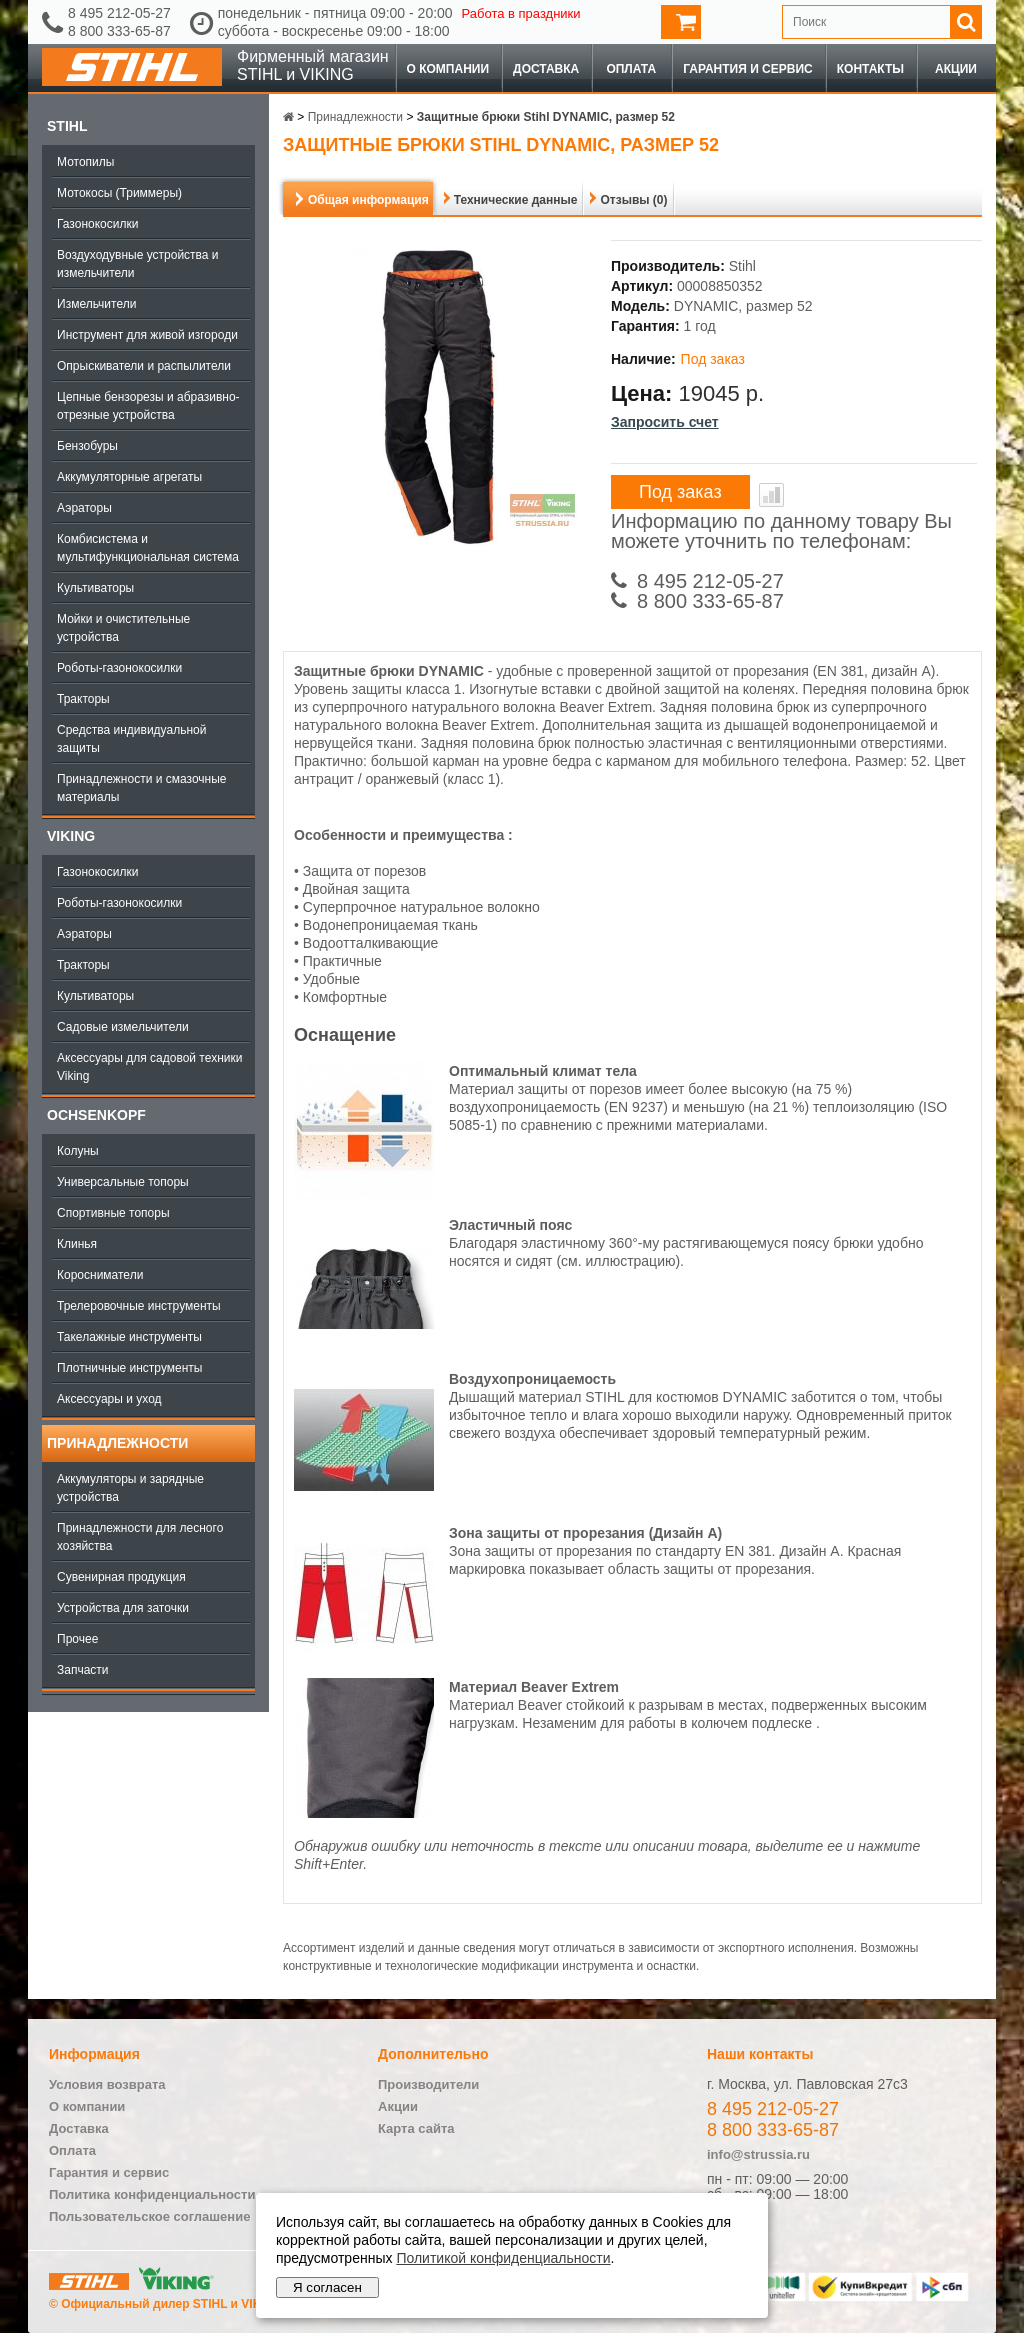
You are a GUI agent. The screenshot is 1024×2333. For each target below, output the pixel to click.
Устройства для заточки (123, 1608)
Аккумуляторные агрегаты (129, 477)
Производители (428, 2084)
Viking (71, 836)
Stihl (67, 126)
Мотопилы (85, 162)
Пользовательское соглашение (149, 2216)
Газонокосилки (97, 224)
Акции (956, 69)
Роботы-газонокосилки (119, 668)
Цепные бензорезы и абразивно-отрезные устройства (148, 406)
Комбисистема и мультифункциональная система (148, 548)
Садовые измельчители (123, 1027)
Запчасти (83, 1670)
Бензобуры (87, 446)
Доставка (546, 69)
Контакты (870, 69)
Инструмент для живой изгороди (147, 335)
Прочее (77, 1639)
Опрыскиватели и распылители (144, 366)
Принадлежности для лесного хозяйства (140, 1537)
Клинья (77, 1244)
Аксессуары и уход (109, 1399)
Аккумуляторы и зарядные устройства (130, 1488)
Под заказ (680, 492)
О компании (448, 69)
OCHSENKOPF (96, 1115)
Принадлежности (117, 1443)
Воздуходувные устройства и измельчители (138, 264)
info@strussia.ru (758, 2154)
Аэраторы (84, 508)
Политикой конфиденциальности (503, 2258)
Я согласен (327, 2287)
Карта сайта (416, 2128)
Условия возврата (107, 2084)
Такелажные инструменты (129, 1337)
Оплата (631, 69)
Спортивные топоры (113, 1213)
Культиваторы (95, 588)
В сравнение (771, 495)
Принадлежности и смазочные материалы (142, 788)
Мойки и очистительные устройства (123, 628)
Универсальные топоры (123, 1182)
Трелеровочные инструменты (139, 1306)
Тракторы (83, 699)
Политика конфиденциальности (152, 2194)
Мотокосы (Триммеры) (119, 193)
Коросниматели (100, 1275)
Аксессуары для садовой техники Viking (149, 1067)
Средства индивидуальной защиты (131, 739)
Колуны (78, 1151)
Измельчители (96, 304)
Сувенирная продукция (121, 1577)
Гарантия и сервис (748, 69)
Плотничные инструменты (129, 1368)
